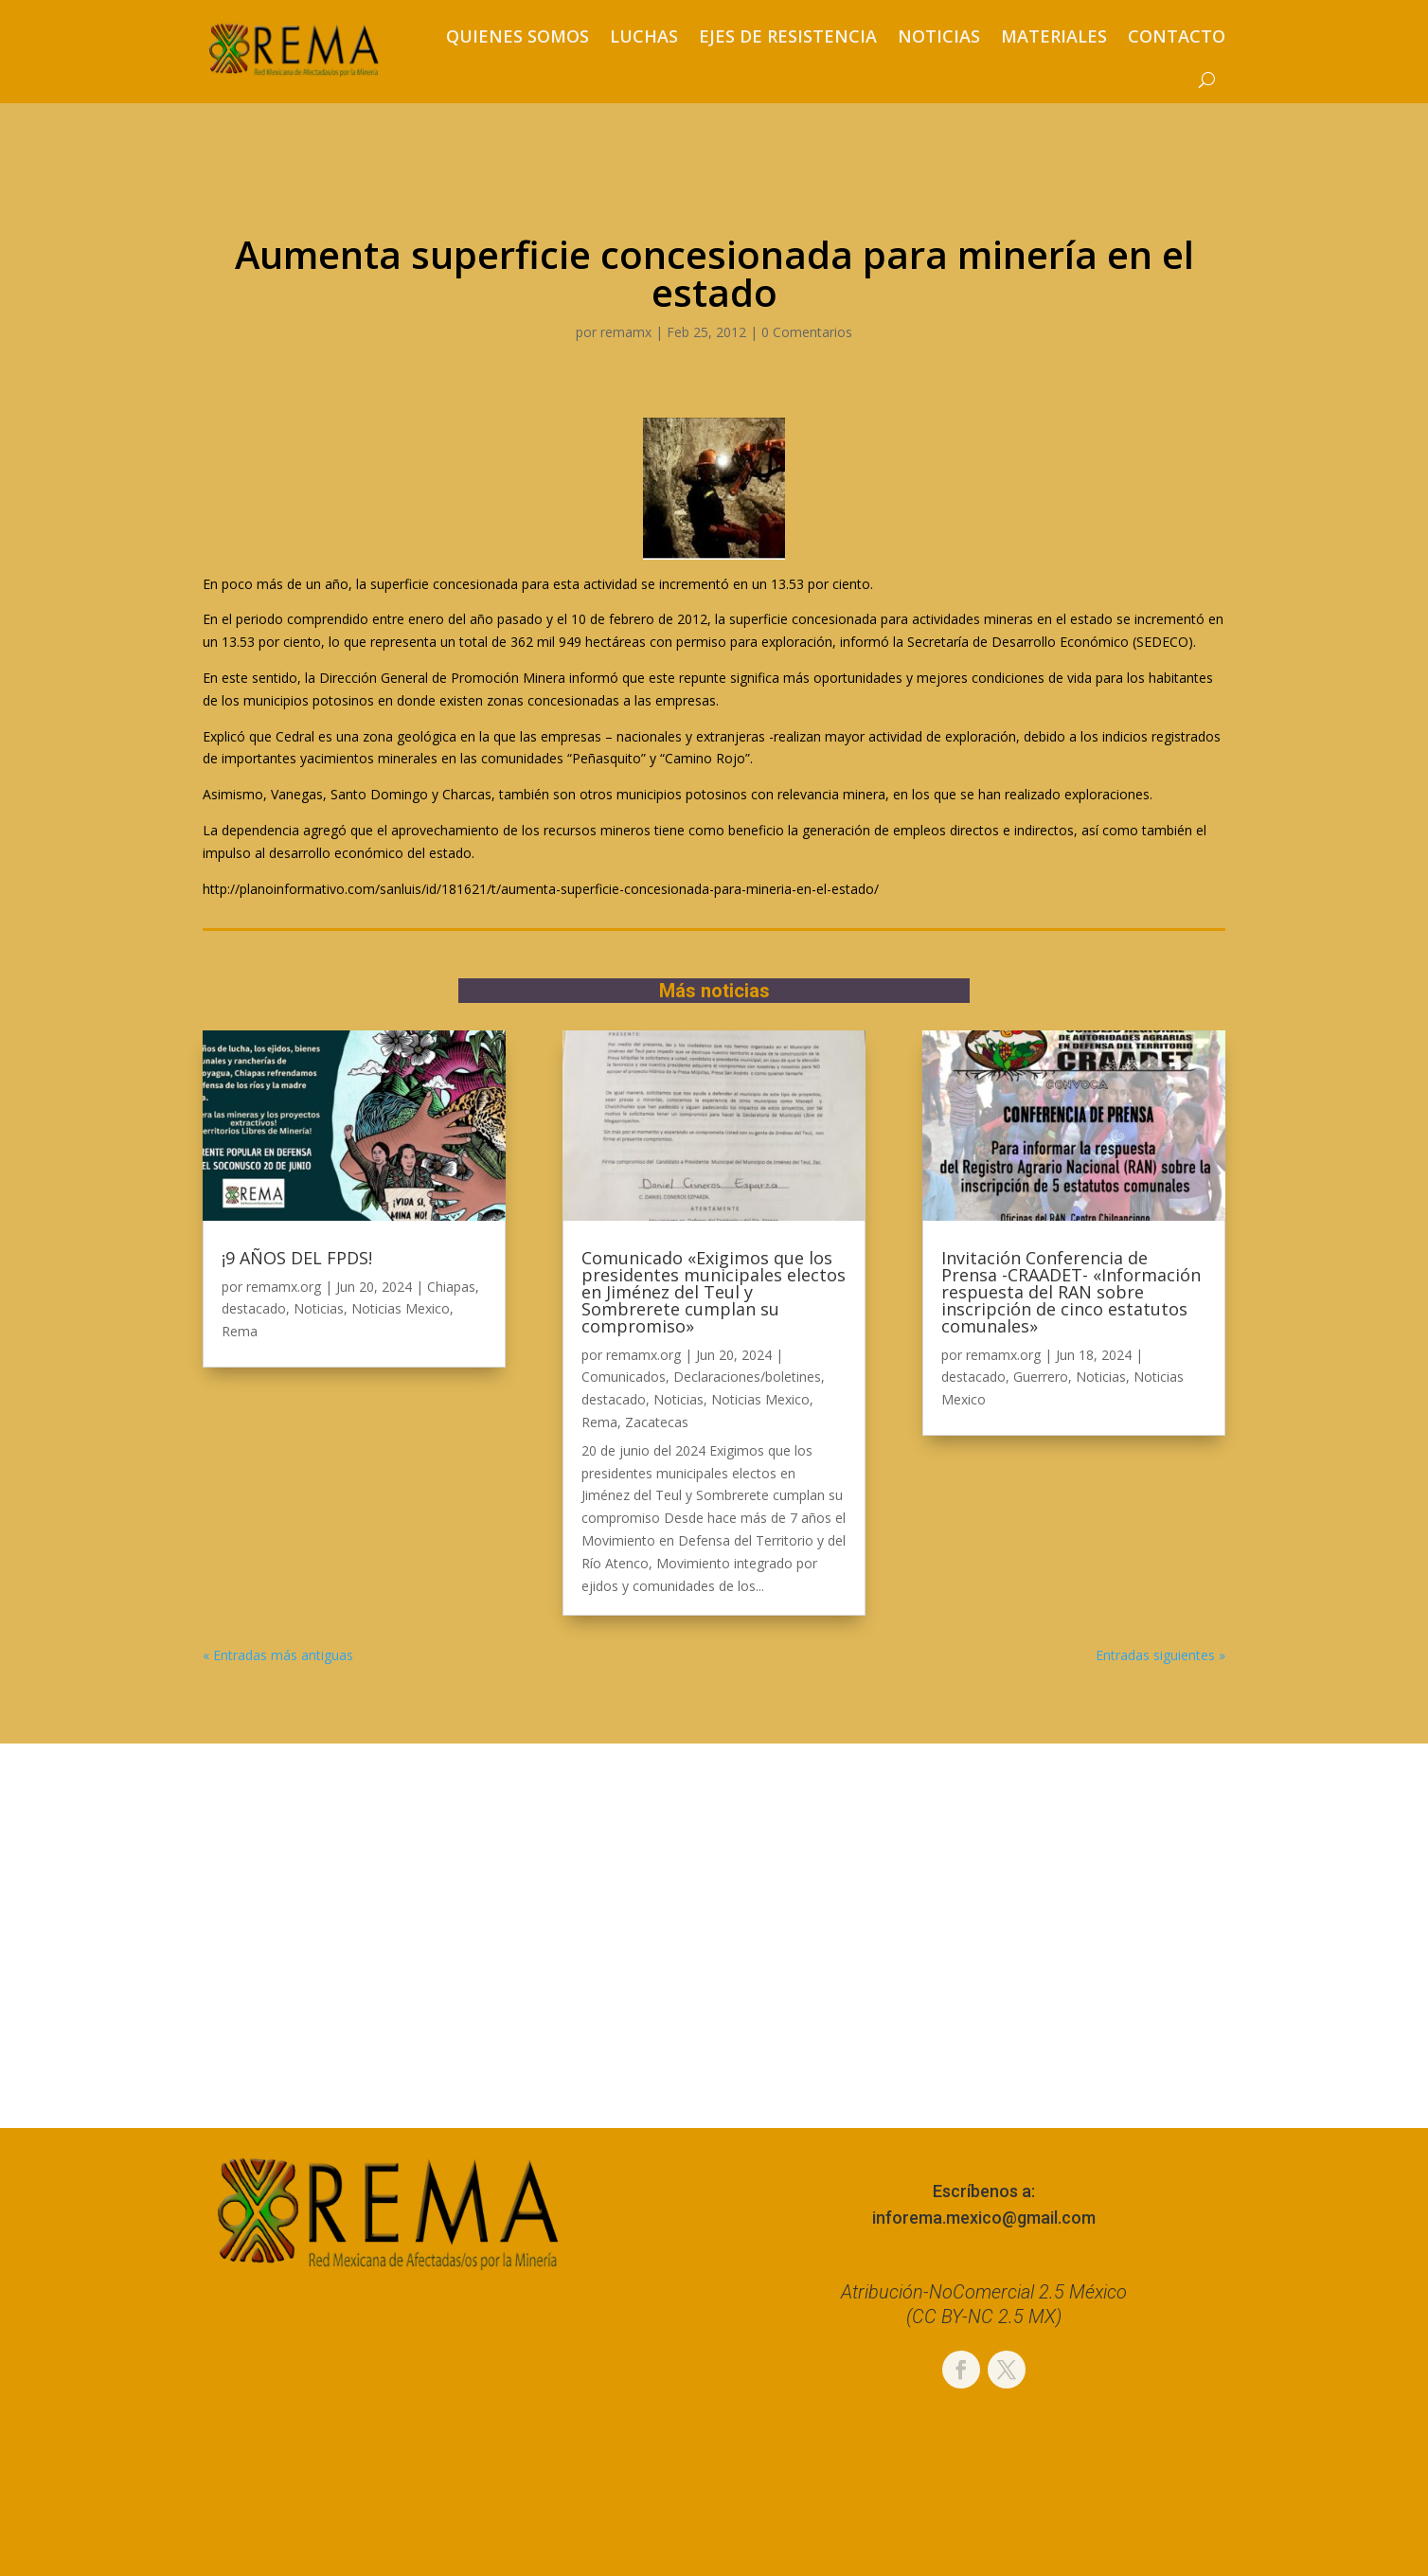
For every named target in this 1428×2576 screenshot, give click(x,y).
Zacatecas (656, 1422)
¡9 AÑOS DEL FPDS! (297, 1257)
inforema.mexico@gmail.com (984, 2217)
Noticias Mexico (400, 1308)
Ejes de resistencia (788, 36)
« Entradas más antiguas (278, 1655)
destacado (254, 1308)
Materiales (1054, 36)
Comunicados (623, 1377)
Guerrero (1040, 1377)
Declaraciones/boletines (747, 1377)
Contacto (1176, 36)
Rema (240, 1331)
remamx (626, 332)
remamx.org (283, 1287)
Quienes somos (517, 36)
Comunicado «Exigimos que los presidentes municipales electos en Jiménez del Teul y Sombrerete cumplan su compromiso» (713, 1291)
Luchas (644, 36)
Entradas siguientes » (1160, 1655)
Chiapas (451, 1287)
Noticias (939, 36)
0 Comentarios (806, 332)
